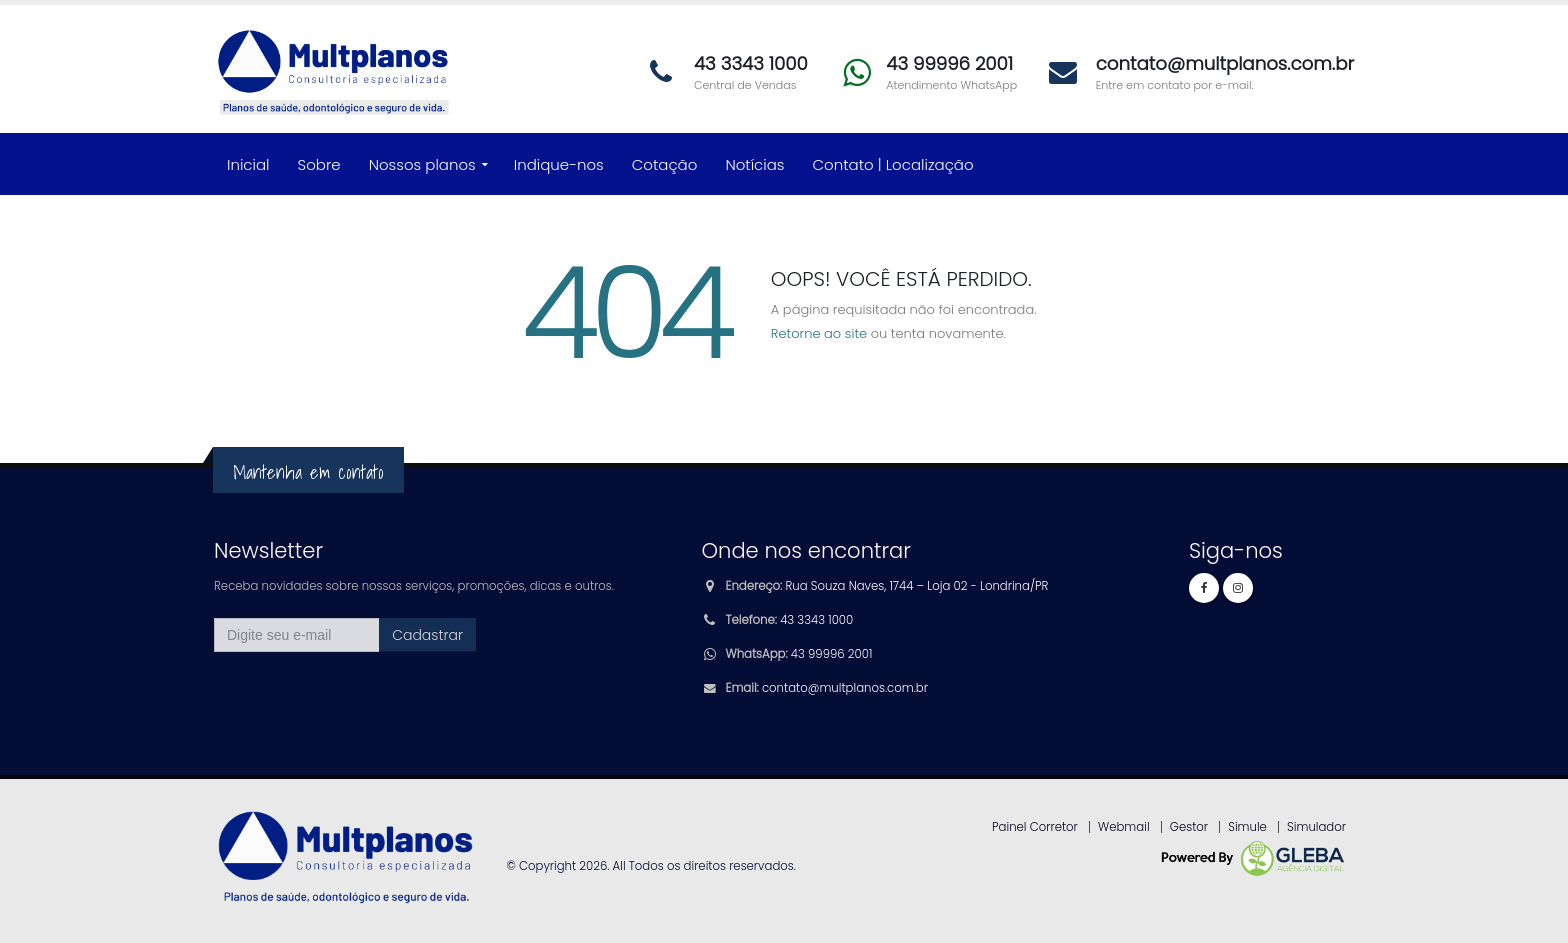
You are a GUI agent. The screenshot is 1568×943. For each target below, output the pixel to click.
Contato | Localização (893, 164)
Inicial (248, 164)
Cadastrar (427, 635)
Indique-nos (559, 164)
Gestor (1189, 827)
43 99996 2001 (831, 654)
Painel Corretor (1035, 827)
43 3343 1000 (816, 620)
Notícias (754, 164)
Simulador (1316, 827)
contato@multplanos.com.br (845, 688)
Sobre (319, 164)
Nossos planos (422, 164)
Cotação (665, 164)
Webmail (1124, 827)
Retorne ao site (819, 333)
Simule (1247, 827)
